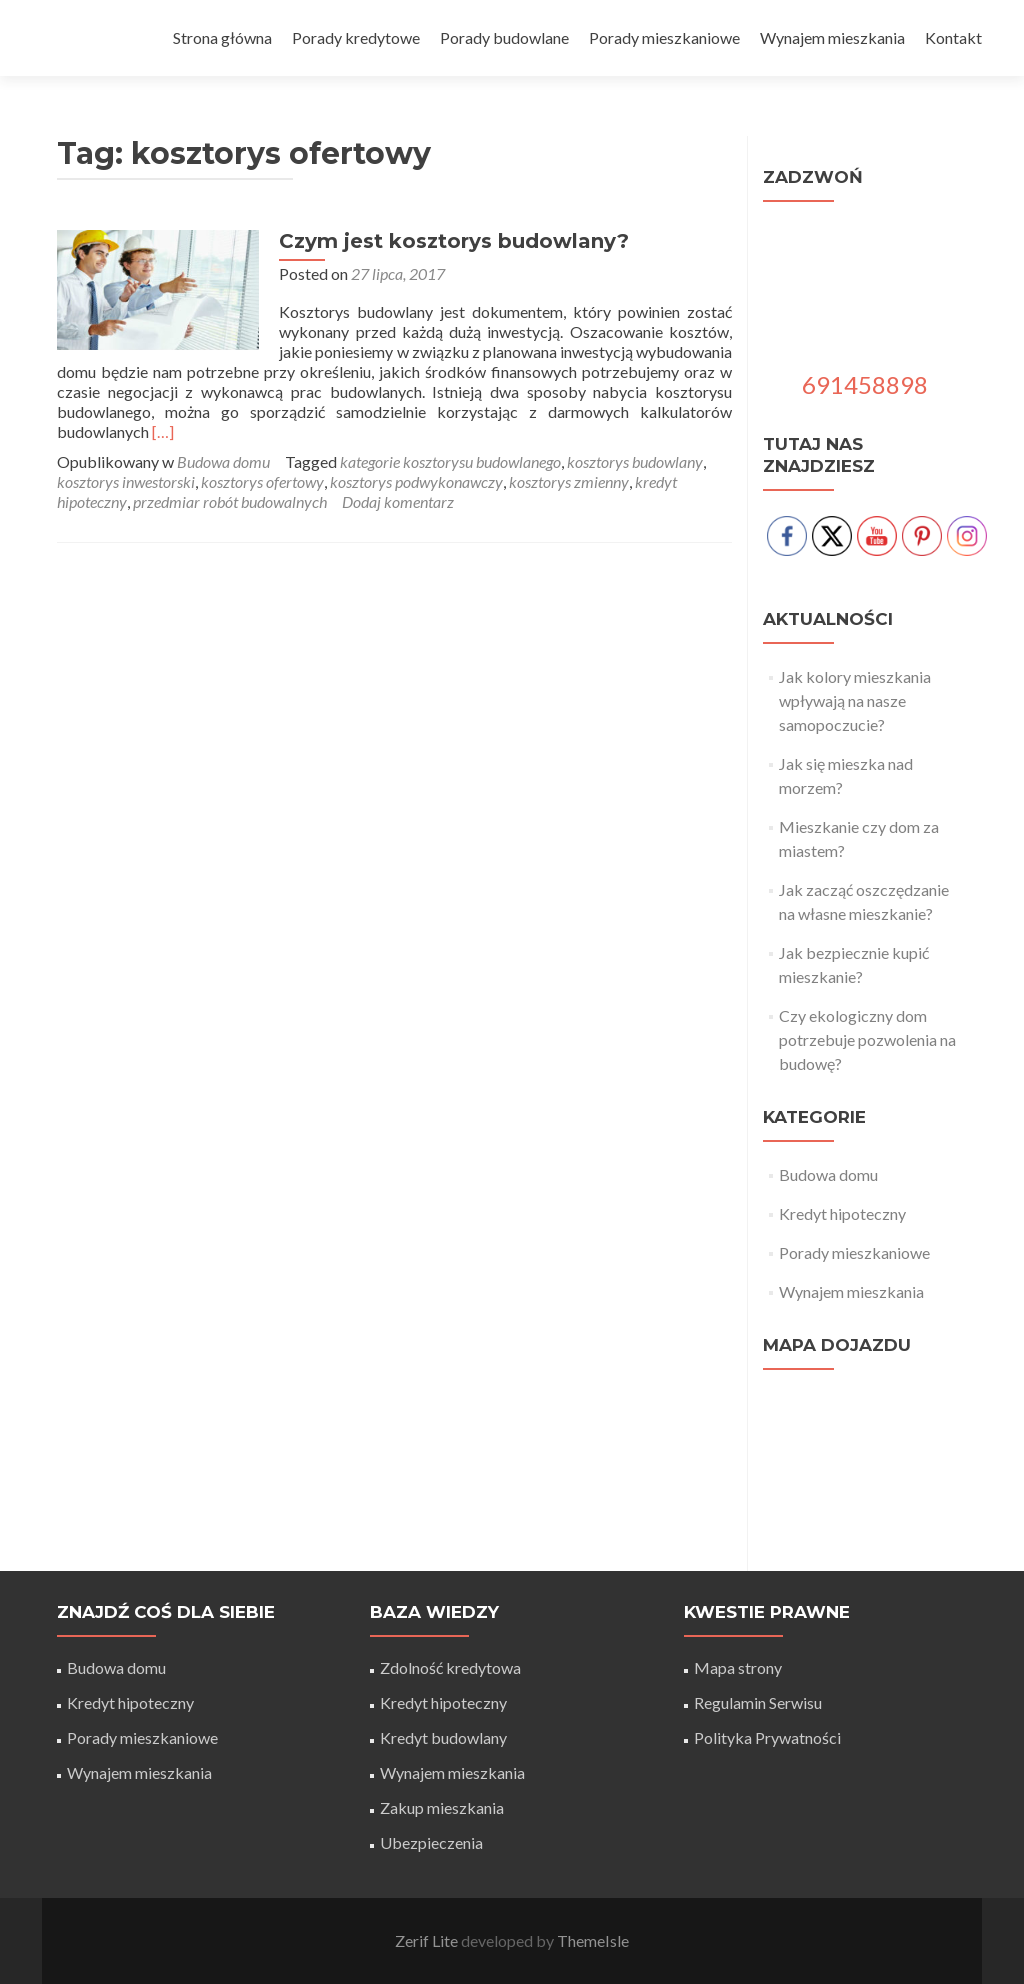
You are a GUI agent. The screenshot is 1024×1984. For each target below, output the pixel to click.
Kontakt (953, 37)
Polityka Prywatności (767, 1737)
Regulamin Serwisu (758, 1702)
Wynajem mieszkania (832, 37)
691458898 (865, 384)
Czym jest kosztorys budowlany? (452, 241)
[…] (163, 431)
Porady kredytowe (356, 37)
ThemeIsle (593, 1940)
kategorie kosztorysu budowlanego (450, 461)
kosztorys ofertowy (262, 481)
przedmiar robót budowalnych (230, 501)
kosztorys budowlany (635, 461)
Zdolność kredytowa (450, 1667)
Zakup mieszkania (442, 1807)
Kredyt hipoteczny (842, 1213)
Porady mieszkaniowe (664, 37)
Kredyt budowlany (443, 1737)
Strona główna (222, 37)
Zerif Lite (428, 1940)
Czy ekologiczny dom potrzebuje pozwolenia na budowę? (867, 1039)
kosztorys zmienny (569, 481)
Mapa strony (738, 1667)
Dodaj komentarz (398, 501)
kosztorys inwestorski (126, 481)
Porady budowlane (504, 37)
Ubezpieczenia (431, 1842)
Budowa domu (223, 461)
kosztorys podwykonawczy (416, 481)
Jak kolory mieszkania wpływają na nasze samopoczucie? (855, 700)
